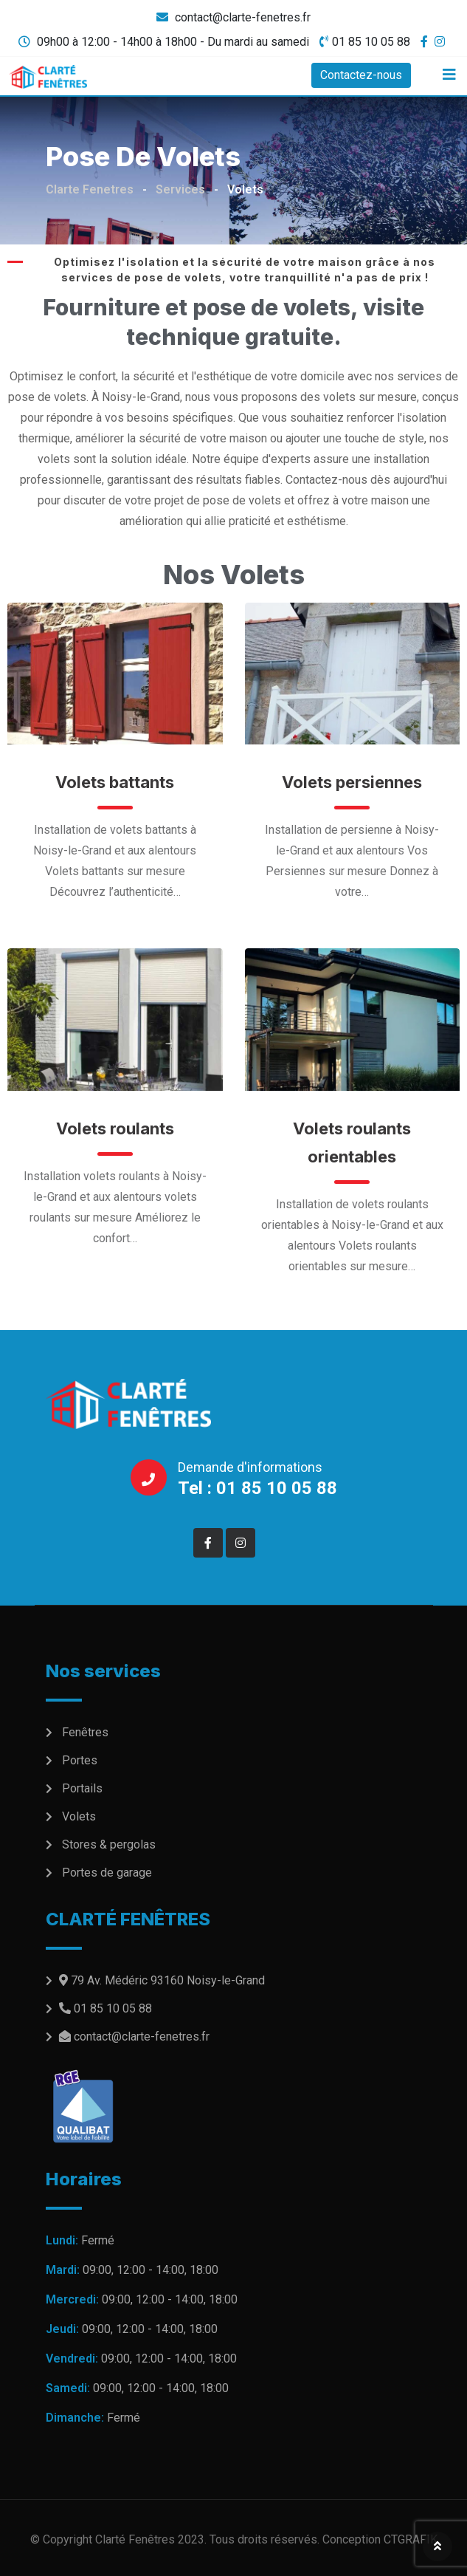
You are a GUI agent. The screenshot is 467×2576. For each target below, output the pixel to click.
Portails (82, 1788)
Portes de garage (107, 1873)
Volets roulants (115, 1128)
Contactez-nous (361, 75)
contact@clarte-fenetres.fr (243, 17)
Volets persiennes (352, 782)
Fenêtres (85, 1732)
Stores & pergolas (109, 1844)
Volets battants (114, 782)
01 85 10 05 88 (371, 42)
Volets (79, 1816)
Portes (79, 1760)
